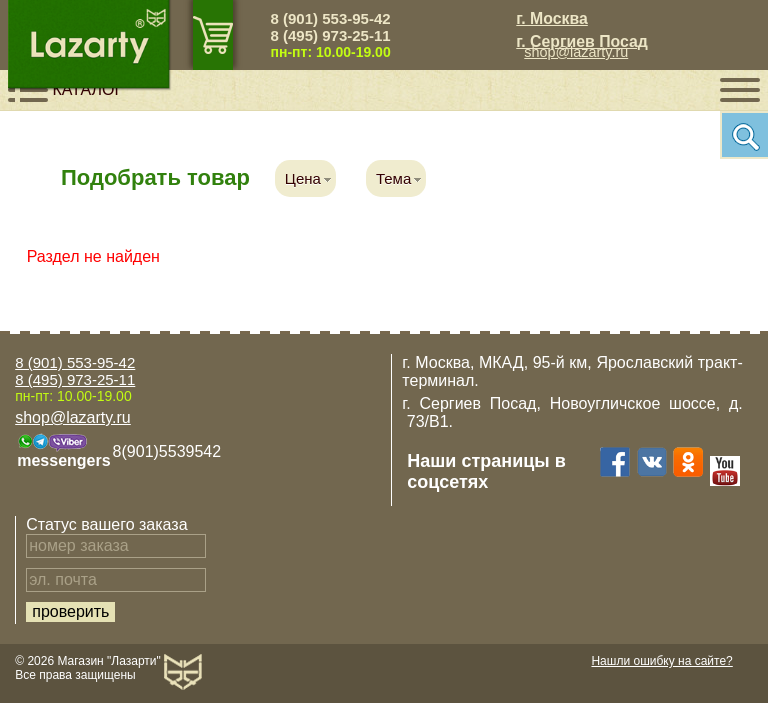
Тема (393, 178)
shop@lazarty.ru (576, 52)
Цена (303, 178)
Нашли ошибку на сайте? (661, 661)
